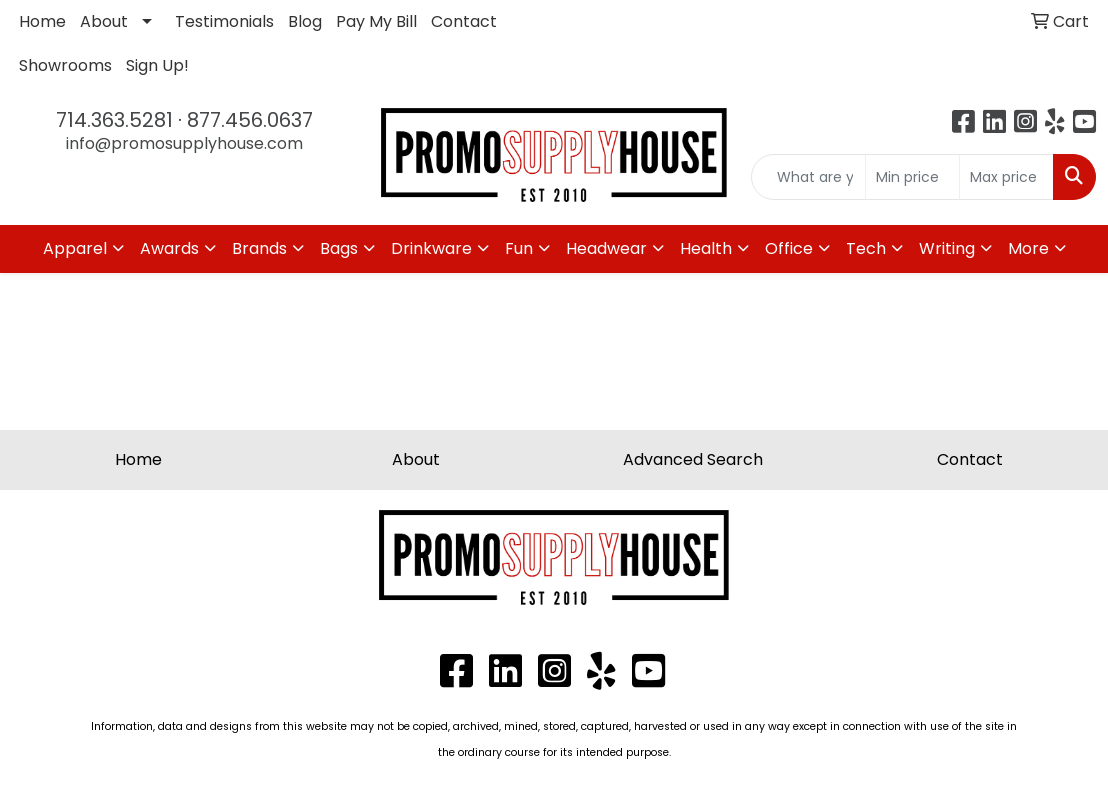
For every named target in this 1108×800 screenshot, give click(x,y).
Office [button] (789, 248)
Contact (464, 21)
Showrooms (65, 65)
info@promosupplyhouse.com (184, 143)
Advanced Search (693, 459)
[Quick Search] (808, 177)
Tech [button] (866, 248)
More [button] (1028, 248)
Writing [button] (947, 248)
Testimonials (224, 21)
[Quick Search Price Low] (912, 177)
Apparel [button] (75, 248)
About (104, 21)
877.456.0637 (250, 120)
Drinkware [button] (431, 248)
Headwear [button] (606, 248)
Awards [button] (169, 248)
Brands (259, 248)
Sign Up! (157, 65)
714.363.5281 (114, 120)
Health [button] (706, 248)
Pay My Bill (376, 21)
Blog (305, 21)
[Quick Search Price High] (1006, 177)
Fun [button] (519, 248)
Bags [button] (339, 248)
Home (42, 21)
